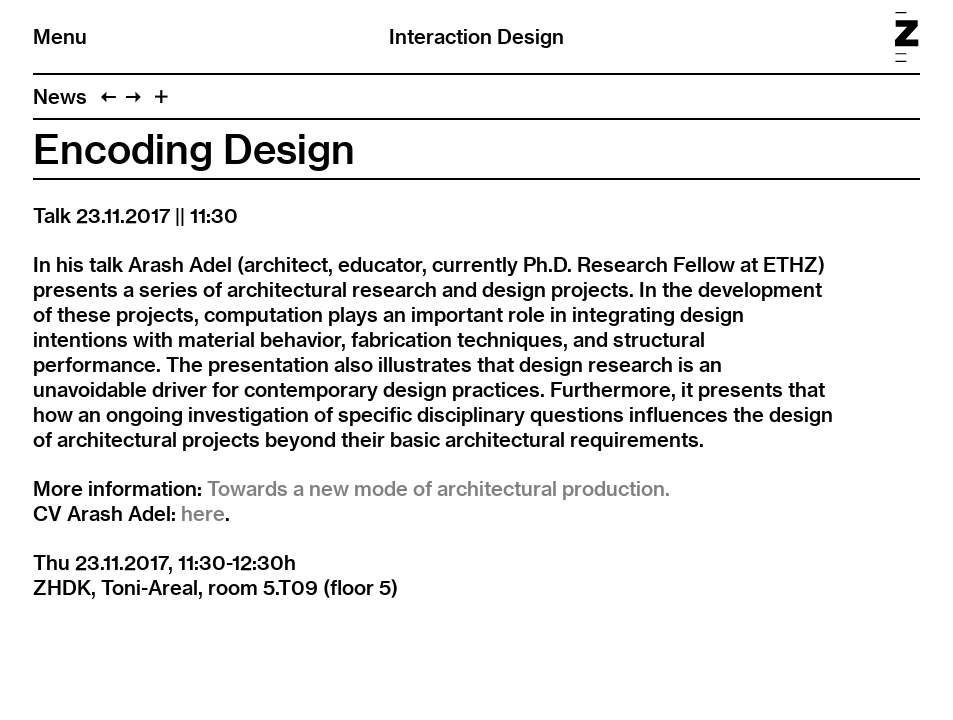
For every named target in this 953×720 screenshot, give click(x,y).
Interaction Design (476, 36)
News (60, 96)
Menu (60, 36)
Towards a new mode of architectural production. (438, 488)
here (203, 513)
